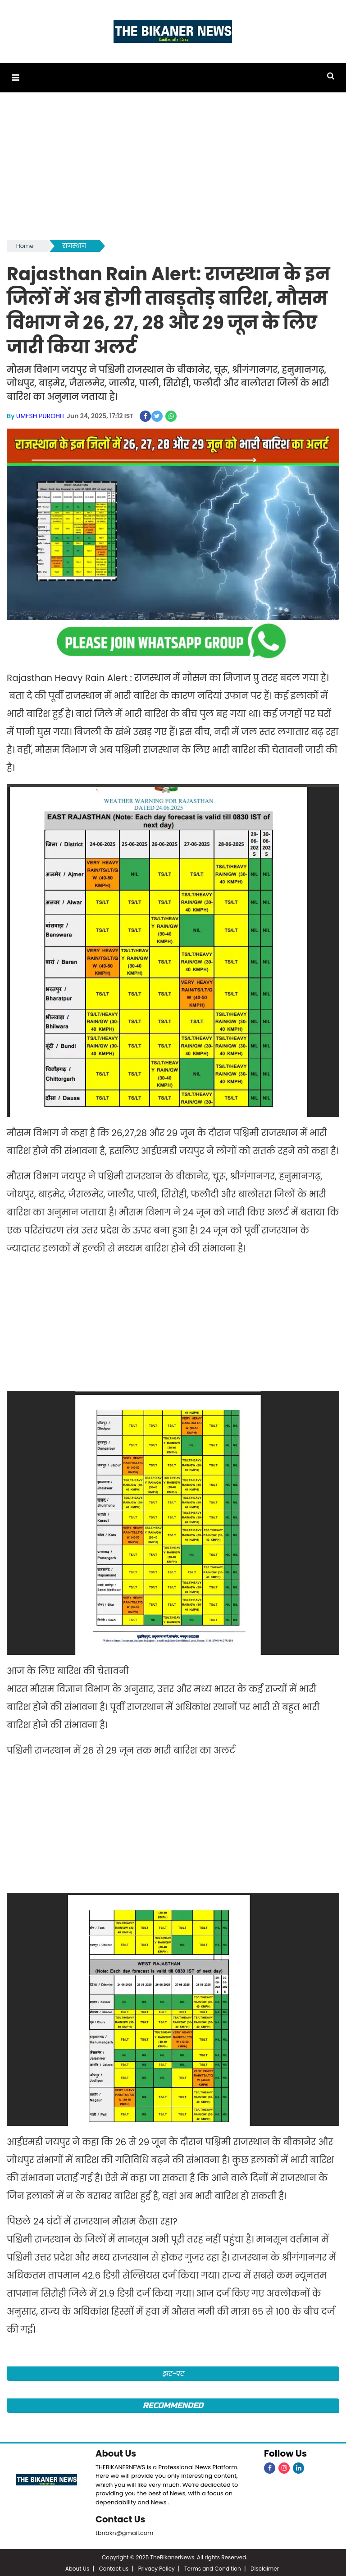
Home (25, 245)
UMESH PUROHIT (40, 414)
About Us (116, 2452)
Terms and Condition (212, 2567)
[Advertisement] (173, 169)
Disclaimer (264, 2567)
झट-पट (173, 2371)
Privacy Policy (156, 2567)
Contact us (113, 2567)
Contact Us (121, 2517)
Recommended (173, 2404)
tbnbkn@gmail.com (125, 2530)
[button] (15, 77)
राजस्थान (74, 245)
